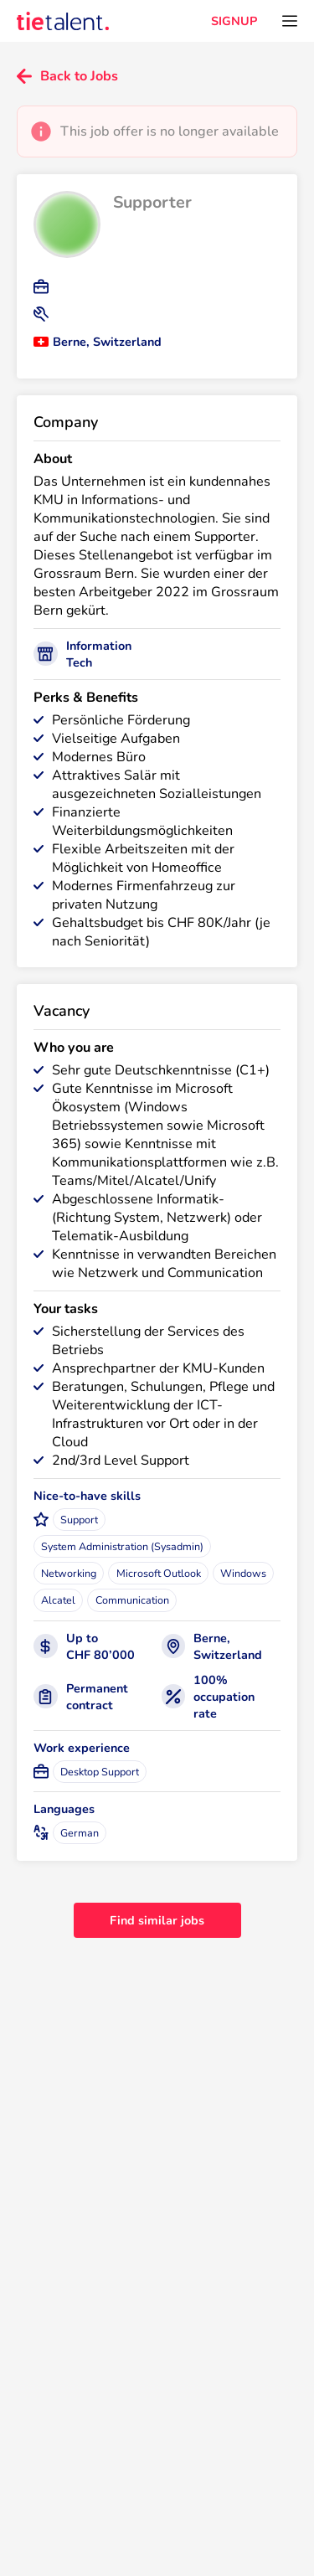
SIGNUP (234, 21)
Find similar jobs (157, 1920)
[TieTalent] (63, 21)
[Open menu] (289, 20)
